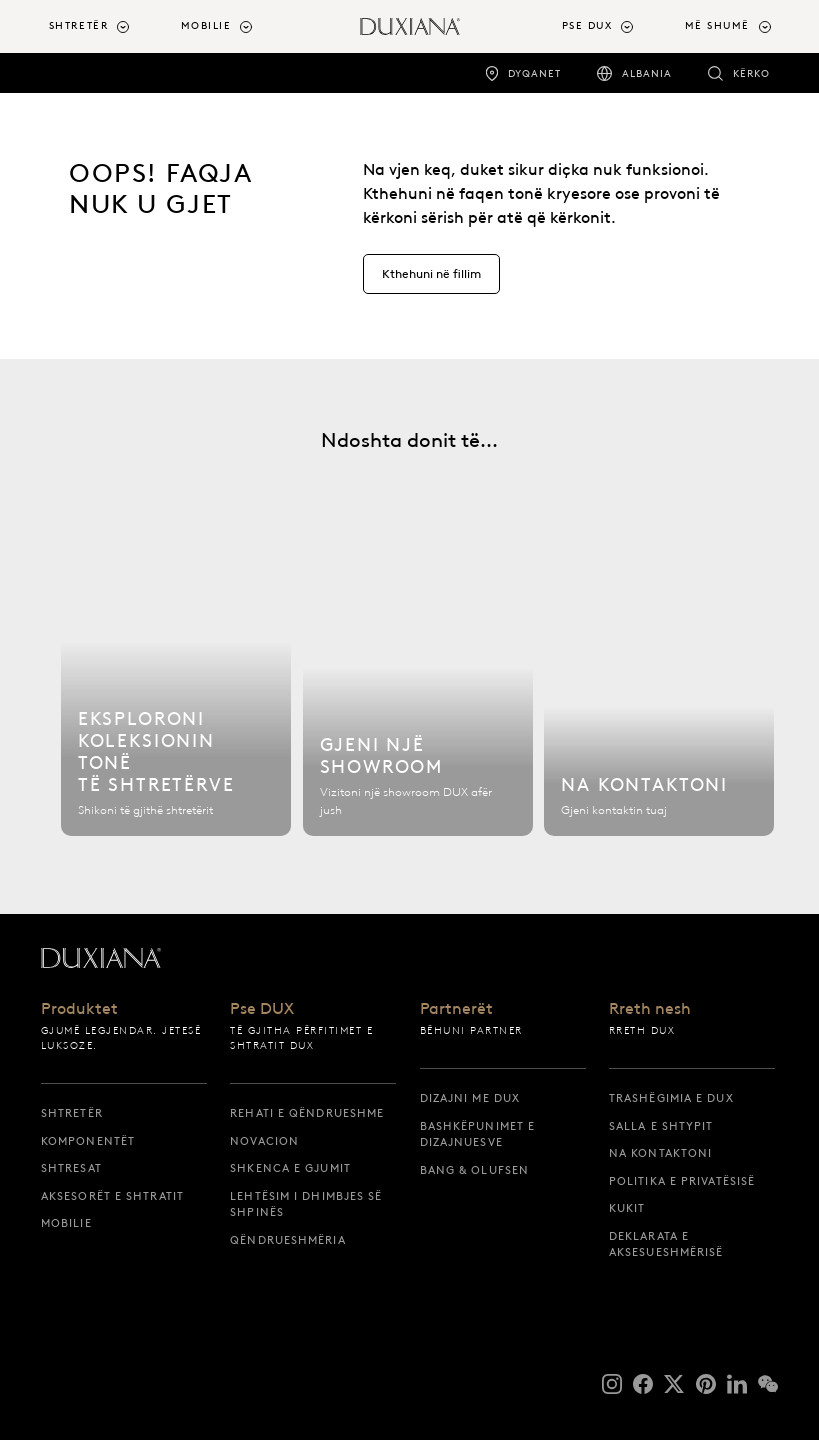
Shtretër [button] (78, 25)
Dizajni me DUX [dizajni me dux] (470, 1098)
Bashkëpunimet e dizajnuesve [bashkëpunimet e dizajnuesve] (478, 1134)
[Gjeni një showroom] (418, 694)
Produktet (79, 1009)
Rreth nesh (650, 1009)
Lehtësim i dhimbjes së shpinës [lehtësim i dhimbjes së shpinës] (306, 1204)
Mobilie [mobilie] (66, 1223)
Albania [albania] (647, 73)
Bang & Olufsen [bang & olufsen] (474, 1170)
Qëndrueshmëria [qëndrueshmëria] (287, 1240)
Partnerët (456, 1009)
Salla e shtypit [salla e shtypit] (661, 1126)
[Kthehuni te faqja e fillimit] (410, 26)
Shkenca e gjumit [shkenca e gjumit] (290, 1168)
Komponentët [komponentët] (88, 1141)
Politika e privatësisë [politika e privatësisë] (682, 1181)
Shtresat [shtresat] (71, 1168)
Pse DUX (262, 1009)
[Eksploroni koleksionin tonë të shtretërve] (176, 694)
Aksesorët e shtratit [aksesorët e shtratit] (112, 1196)
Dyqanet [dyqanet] (534, 73)
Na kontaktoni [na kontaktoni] (660, 1153)
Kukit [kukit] (627, 1208)
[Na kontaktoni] (659, 694)
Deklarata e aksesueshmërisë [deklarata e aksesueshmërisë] (666, 1244)
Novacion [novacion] (264, 1141)
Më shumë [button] (717, 25)
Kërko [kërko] (751, 73)
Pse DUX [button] (587, 25)
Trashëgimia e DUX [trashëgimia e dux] (671, 1098)
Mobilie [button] (206, 25)
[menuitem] (107, 26)
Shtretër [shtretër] (72, 1113)
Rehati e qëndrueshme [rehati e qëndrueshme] (307, 1113)
